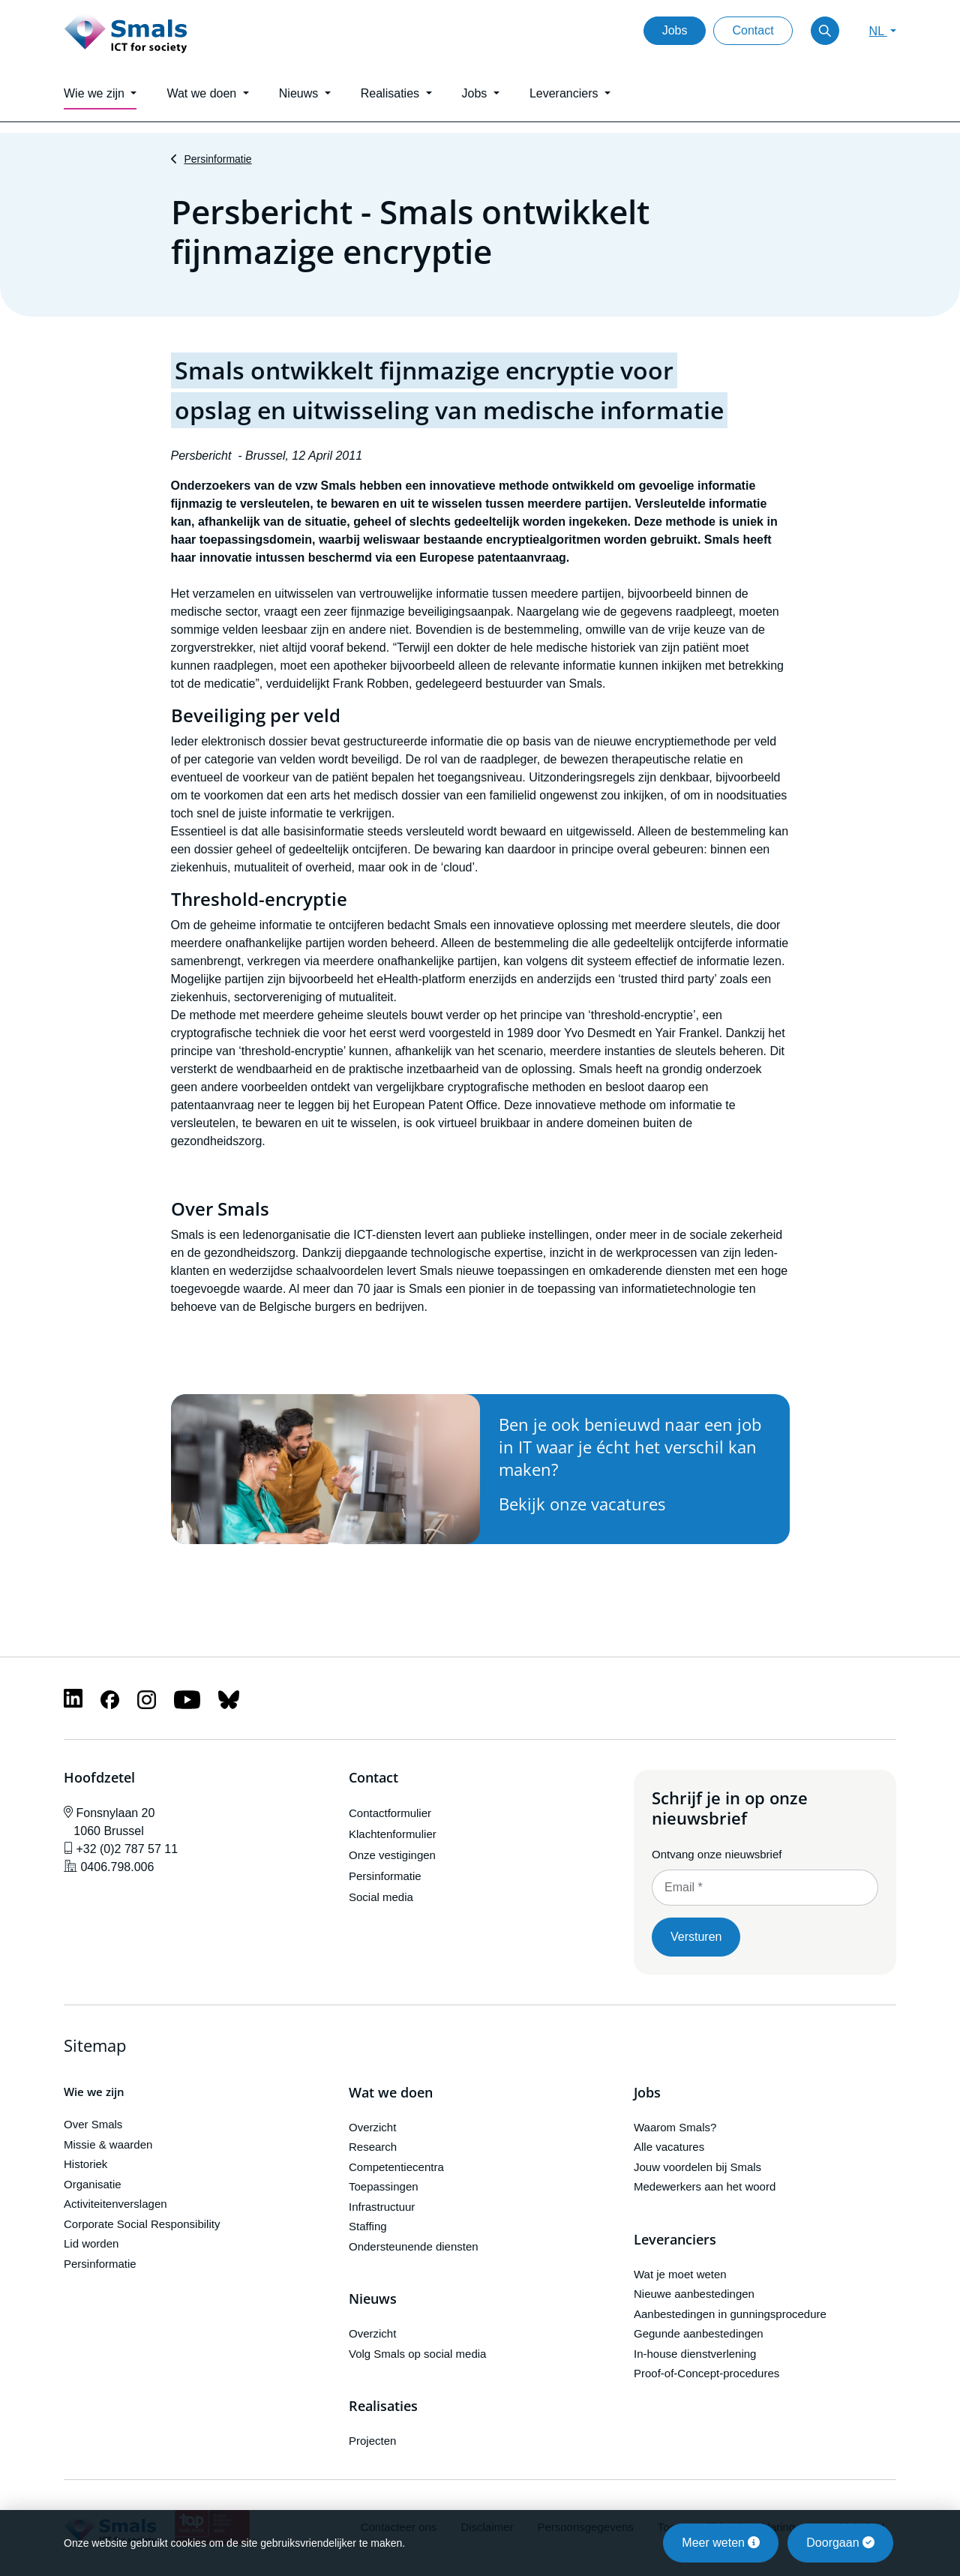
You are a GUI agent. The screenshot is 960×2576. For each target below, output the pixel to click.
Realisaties (383, 2406)
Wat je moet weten (680, 2274)
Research (373, 2146)
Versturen (696, 1936)
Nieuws (373, 2299)
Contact (752, 30)
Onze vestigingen (392, 1855)
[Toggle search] (825, 30)
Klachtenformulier (392, 1834)
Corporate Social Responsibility (142, 2224)
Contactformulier (390, 1813)
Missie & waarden (108, 2144)
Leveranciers (675, 2240)
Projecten (372, 2440)
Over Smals (93, 2124)
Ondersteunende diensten (413, 2246)
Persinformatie (217, 159)
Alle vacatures (669, 2146)
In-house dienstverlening (695, 2353)
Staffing (368, 2226)
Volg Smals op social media (417, 2353)
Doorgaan (840, 2542)
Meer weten (721, 2542)
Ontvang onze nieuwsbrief (717, 1854)
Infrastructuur (382, 2206)
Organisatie (93, 2184)
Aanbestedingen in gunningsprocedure (730, 2314)
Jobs (675, 30)
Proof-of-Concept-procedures (706, 2373)
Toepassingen (383, 2186)
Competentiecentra (396, 2167)
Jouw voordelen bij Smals (697, 2167)
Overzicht (372, 2127)
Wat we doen (391, 2093)
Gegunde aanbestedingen (699, 2333)
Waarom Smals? (675, 2127)
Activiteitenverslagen (115, 2203)
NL (878, 31)
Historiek (85, 2164)
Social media (381, 1897)
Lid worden (91, 2243)
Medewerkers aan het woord (705, 2186)
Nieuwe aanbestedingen (694, 2293)
